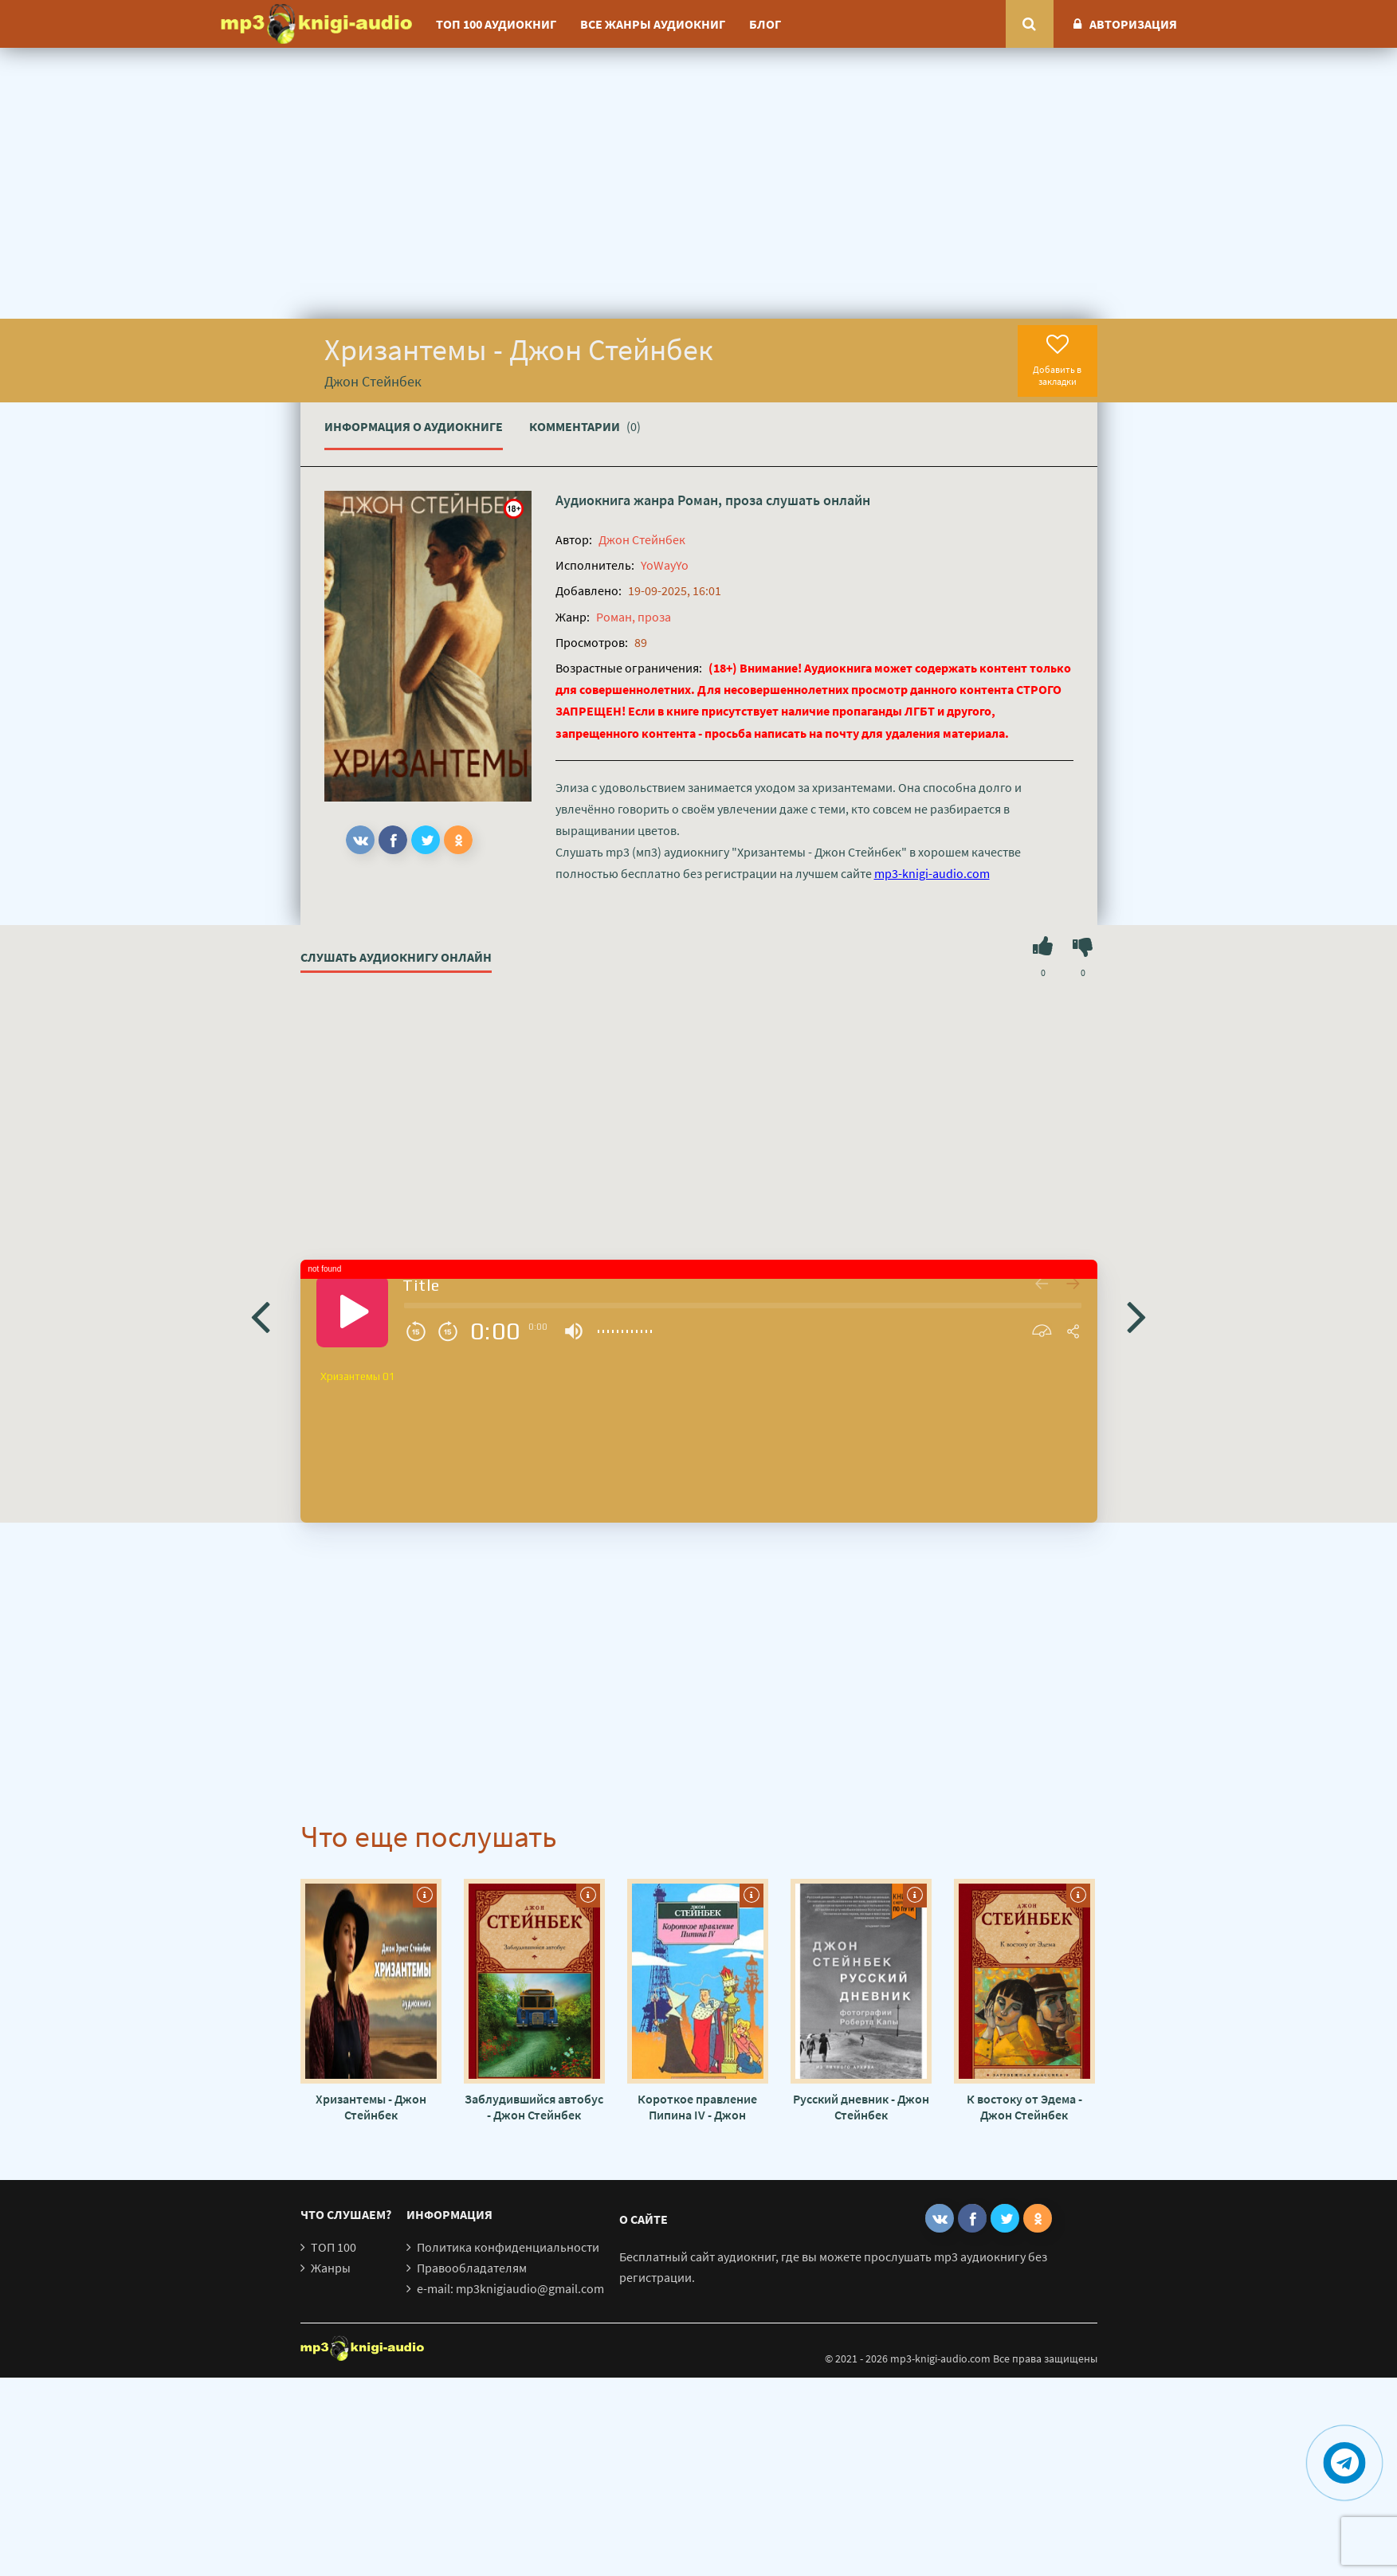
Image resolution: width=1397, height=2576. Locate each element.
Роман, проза (720, 500)
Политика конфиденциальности (508, 2247)
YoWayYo (665, 565)
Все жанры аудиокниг (652, 24)
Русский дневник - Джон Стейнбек (861, 2107)
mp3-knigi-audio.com (932, 873)
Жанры (331, 2268)
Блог (765, 24)
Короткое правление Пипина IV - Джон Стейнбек (697, 2107)
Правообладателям (472, 2268)
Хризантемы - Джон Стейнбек (371, 2107)
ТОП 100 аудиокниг (496, 24)
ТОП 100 (333, 2247)
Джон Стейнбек (641, 539)
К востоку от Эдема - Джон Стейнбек (1024, 2107)
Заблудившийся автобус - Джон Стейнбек (534, 2107)
